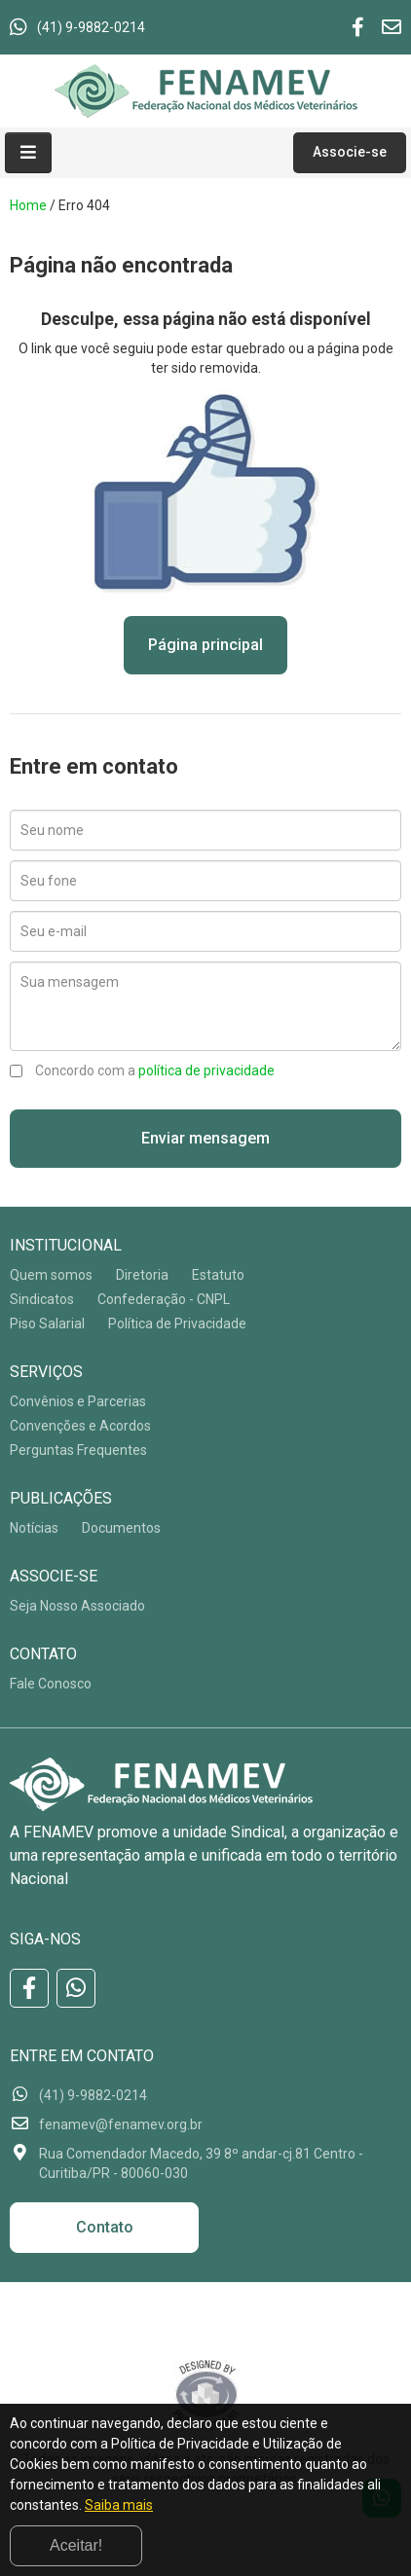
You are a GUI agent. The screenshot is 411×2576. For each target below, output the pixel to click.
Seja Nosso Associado (77, 1606)
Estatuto (218, 1275)
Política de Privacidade (177, 1323)
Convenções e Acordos (80, 1425)
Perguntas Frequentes (78, 1450)
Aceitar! (76, 2545)
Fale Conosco (51, 1683)
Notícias (34, 1528)
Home (28, 205)
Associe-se (350, 152)
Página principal (205, 644)
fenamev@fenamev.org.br (121, 2124)
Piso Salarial (47, 1323)
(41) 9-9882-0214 (91, 27)
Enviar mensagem (205, 1138)
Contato (104, 2227)
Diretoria (142, 1275)
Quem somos (51, 1275)
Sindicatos (42, 1299)
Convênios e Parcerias (78, 1401)
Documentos (121, 1528)
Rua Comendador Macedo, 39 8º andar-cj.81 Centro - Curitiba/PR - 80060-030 (201, 2163)
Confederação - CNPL (163, 1299)
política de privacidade (206, 1070)
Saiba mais (119, 2505)
